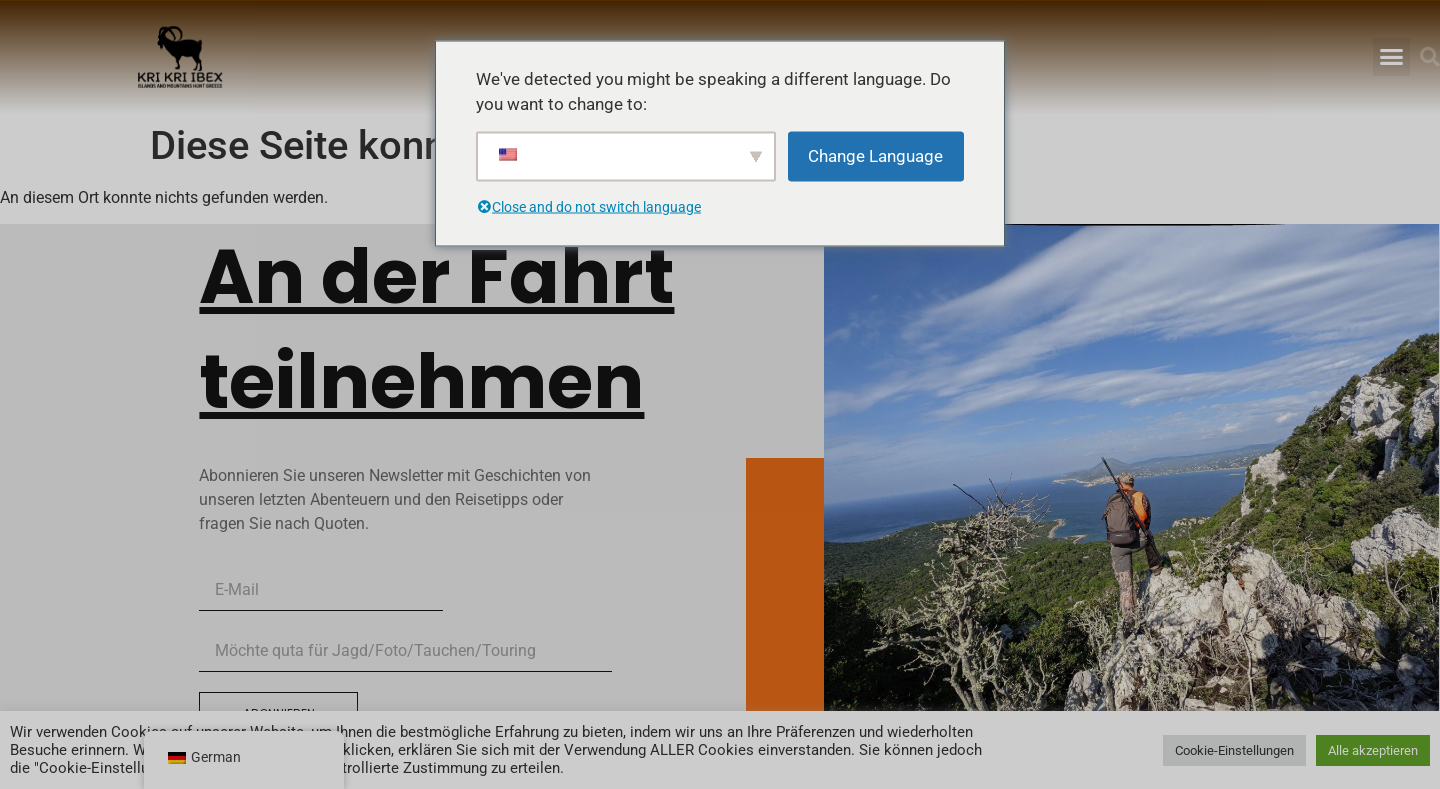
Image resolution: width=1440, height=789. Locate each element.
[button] (1392, 57)
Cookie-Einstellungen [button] (1234, 750)
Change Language (875, 155)
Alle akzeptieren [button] (1373, 750)
